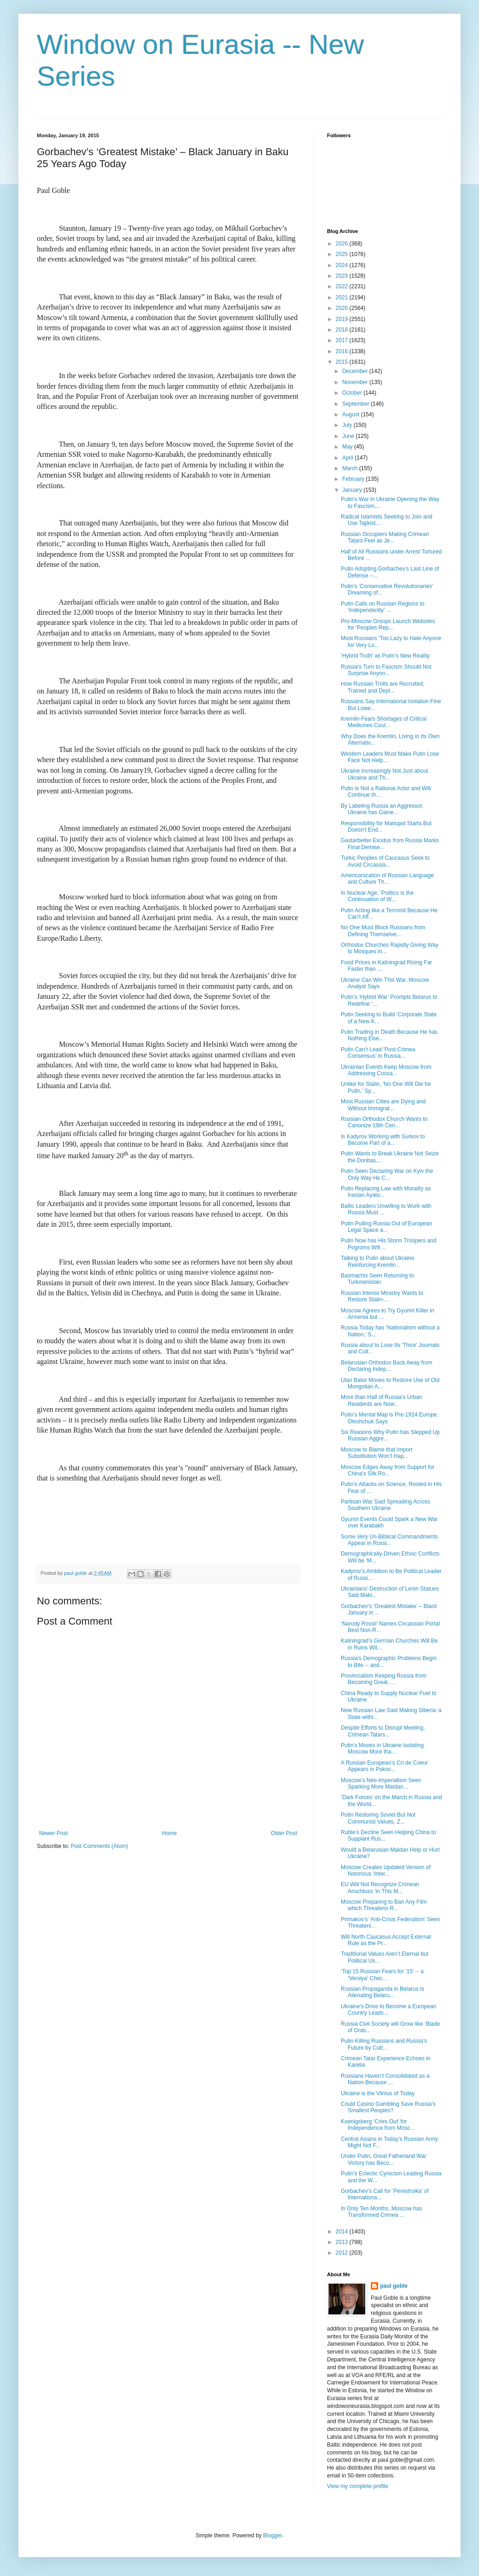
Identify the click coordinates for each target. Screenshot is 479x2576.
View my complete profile (357, 2486)
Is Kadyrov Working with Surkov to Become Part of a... (383, 1139)
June (349, 436)
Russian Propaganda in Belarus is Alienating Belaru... (382, 1992)
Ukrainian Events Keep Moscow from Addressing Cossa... (386, 1070)
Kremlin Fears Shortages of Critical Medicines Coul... (383, 722)
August (351, 414)
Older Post (284, 1833)
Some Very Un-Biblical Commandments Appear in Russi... (389, 1539)
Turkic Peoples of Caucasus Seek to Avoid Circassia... (385, 861)
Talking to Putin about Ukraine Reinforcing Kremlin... (377, 1261)
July (348, 425)
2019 (343, 319)
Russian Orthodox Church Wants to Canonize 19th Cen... (384, 1122)
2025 (343, 254)
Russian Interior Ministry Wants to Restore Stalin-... (382, 1296)
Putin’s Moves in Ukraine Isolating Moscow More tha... (382, 1748)
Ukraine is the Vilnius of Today (378, 2093)
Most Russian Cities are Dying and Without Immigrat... (383, 1104)
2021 (343, 297)
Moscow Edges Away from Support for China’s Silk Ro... (387, 1470)
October (352, 393)
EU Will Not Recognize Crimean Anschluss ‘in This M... (380, 1887)
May (348, 446)
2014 (343, 2231)
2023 (343, 276)
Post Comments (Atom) (99, 1846)
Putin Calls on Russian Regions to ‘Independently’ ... (382, 606)
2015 (343, 362)
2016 (343, 351)
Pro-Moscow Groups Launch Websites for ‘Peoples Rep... (388, 624)
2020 (343, 308)
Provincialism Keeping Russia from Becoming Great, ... (383, 1679)
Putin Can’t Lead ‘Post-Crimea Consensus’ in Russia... (378, 1052)
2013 (343, 2242)
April (348, 458)
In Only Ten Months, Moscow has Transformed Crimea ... (381, 2211)
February (354, 479)
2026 (343, 243)
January (352, 490)
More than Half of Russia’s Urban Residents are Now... (381, 1400)
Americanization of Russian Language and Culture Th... (387, 878)
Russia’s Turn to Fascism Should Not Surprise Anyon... (386, 670)
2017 (343, 340)
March (350, 468)
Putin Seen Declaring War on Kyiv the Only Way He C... (387, 1174)
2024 (343, 265)
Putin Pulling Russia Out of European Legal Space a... (386, 1226)
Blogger (272, 2535)
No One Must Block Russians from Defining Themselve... (383, 930)
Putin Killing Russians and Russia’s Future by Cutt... (384, 2044)
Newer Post (53, 1833)
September (356, 404)
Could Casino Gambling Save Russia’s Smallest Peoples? (388, 2107)
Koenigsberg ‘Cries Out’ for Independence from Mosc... (378, 2124)
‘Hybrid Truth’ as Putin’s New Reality (385, 656)
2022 (343, 286)
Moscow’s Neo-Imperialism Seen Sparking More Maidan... (381, 1783)
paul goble (394, 2286)
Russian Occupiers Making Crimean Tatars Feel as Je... (385, 537)
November (355, 382)
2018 (343, 329)
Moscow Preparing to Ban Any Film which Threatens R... (384, 1905)
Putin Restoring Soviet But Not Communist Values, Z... (378, 1818)
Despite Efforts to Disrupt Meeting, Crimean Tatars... (383, 1731)
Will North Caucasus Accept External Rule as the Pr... (386, 1940)
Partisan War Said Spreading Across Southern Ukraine (385, 1504)
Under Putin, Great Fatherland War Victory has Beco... (383, 2159)
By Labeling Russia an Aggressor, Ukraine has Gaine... (382, 809)
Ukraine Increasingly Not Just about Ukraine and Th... (384, 774)
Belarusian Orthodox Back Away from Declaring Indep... (386, 1365)
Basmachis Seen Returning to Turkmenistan (377, 1278)
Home (169, 1833)
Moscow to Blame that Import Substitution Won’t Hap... (376, 1452)
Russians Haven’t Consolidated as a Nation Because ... (385, 2079)
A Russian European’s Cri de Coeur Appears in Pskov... (384, 1766)
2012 (343, 2253)
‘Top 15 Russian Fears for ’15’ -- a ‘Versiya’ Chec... (382, 1974)
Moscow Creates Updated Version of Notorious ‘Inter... (386, 1870)
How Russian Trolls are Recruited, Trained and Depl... (382, 687)
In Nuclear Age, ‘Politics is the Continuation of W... (377, 896)
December (355, 371)
